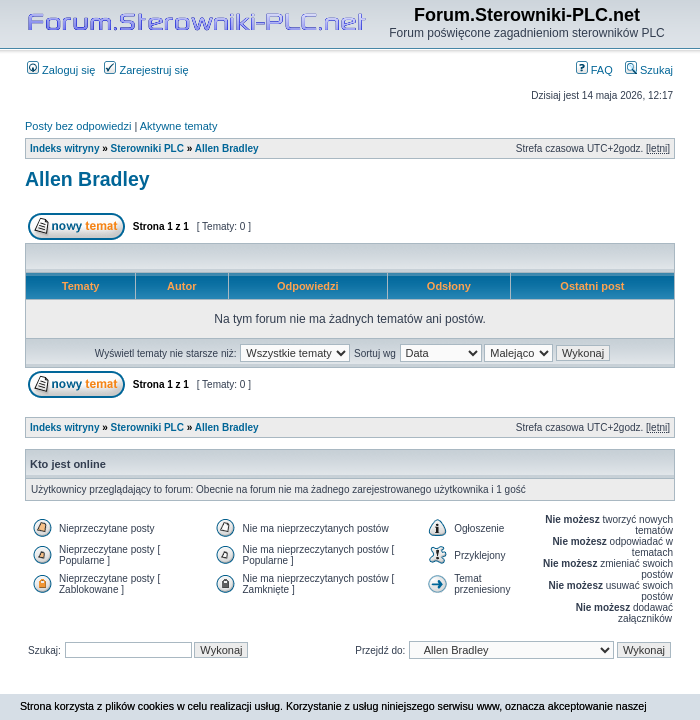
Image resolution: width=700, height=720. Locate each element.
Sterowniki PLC (147, 148)
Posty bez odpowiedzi (78, 126)
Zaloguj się (61, 70)
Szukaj (649, 70)
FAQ (594, 70)
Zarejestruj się (146, 70)
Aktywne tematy (179, 126)
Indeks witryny (64, 148)
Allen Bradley (227, 148)
